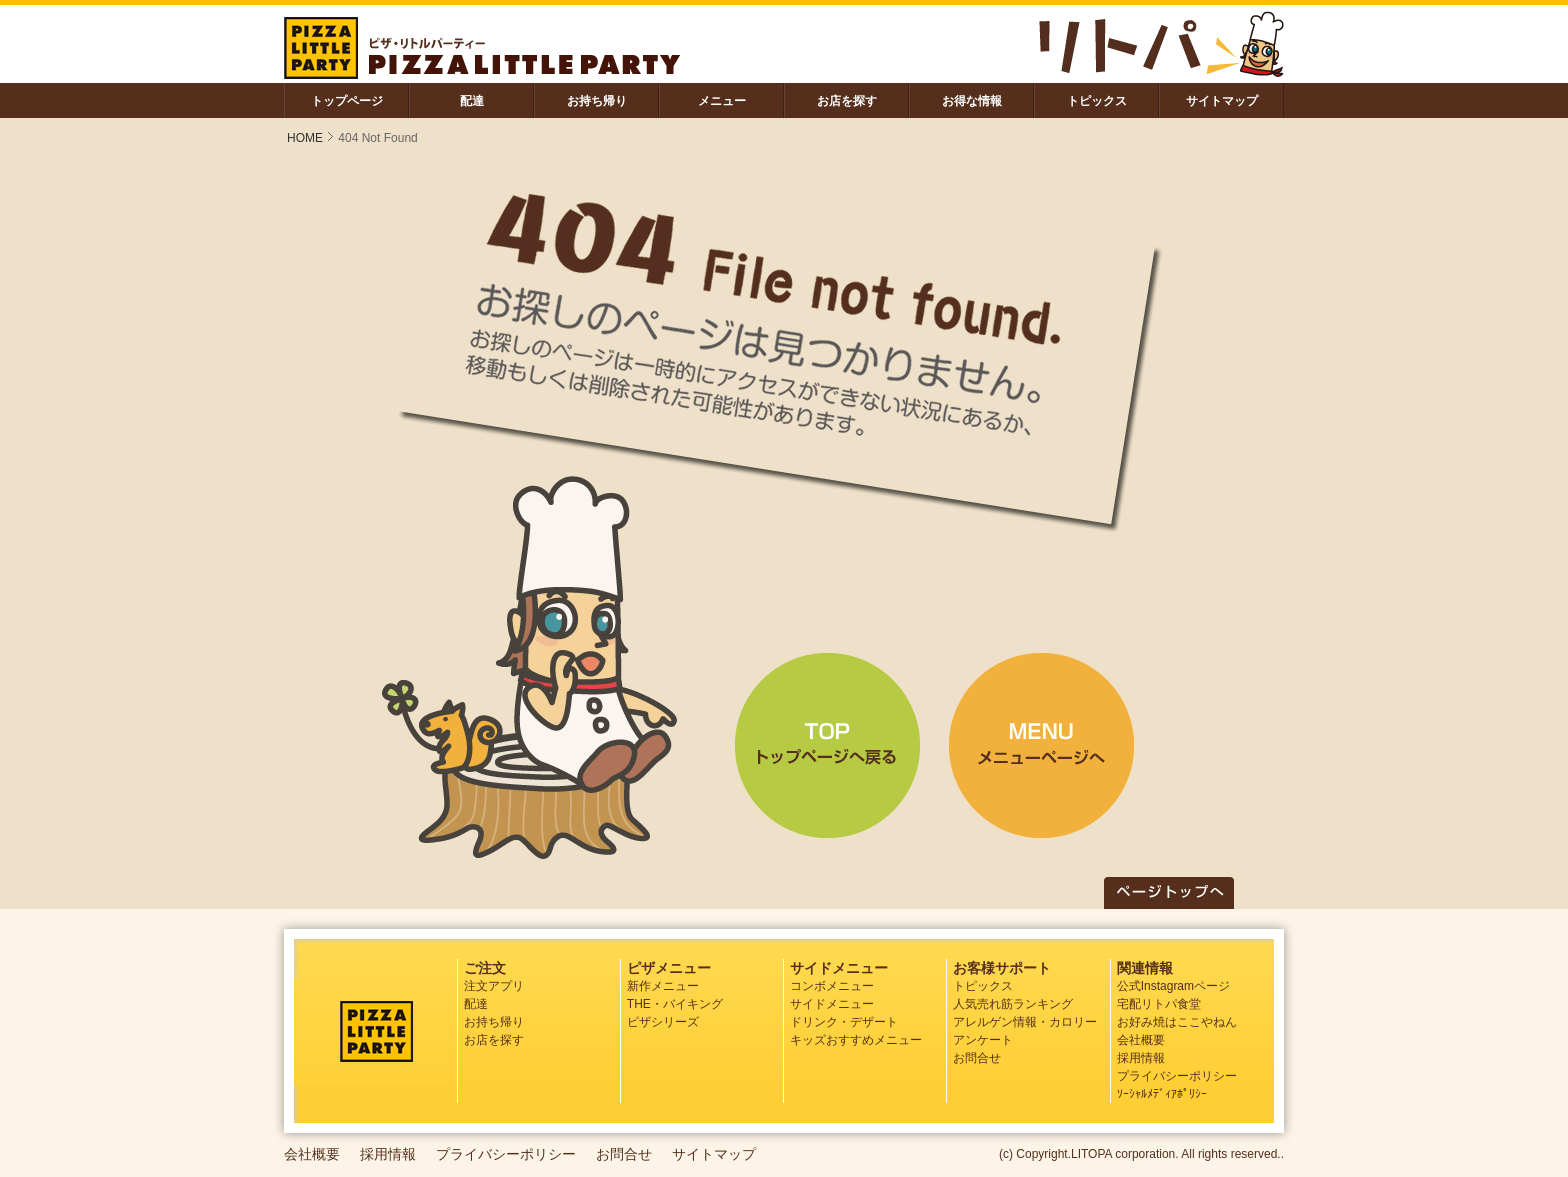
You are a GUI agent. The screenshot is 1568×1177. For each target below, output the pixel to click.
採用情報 (1141, 1058)
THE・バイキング (675, 1004)
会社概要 (1141, 1040)
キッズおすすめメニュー (856, 1040)
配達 (472, 101)
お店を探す (847, 101)
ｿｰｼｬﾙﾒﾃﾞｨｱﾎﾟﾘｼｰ (1162, 1094)
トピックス (1097, 101)
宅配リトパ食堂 (1159, 1004)
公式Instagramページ (1173, 986)
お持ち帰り (597, 101)
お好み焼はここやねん (1177, 1022)
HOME (305, 138)
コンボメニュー (832, 986)
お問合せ (977, 1058)
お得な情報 (972, 101)
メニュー (722, 101)
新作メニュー (663, 986)
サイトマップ (1222, 101)
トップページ (347, 101)
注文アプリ (494, 986)
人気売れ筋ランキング (1013, 1004)
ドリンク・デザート (844, 1022)
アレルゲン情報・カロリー (1025, 1022)
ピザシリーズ (663, 1022)
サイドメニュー (832, 1004)
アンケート (983, 1040)
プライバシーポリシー (1177, 1076)
